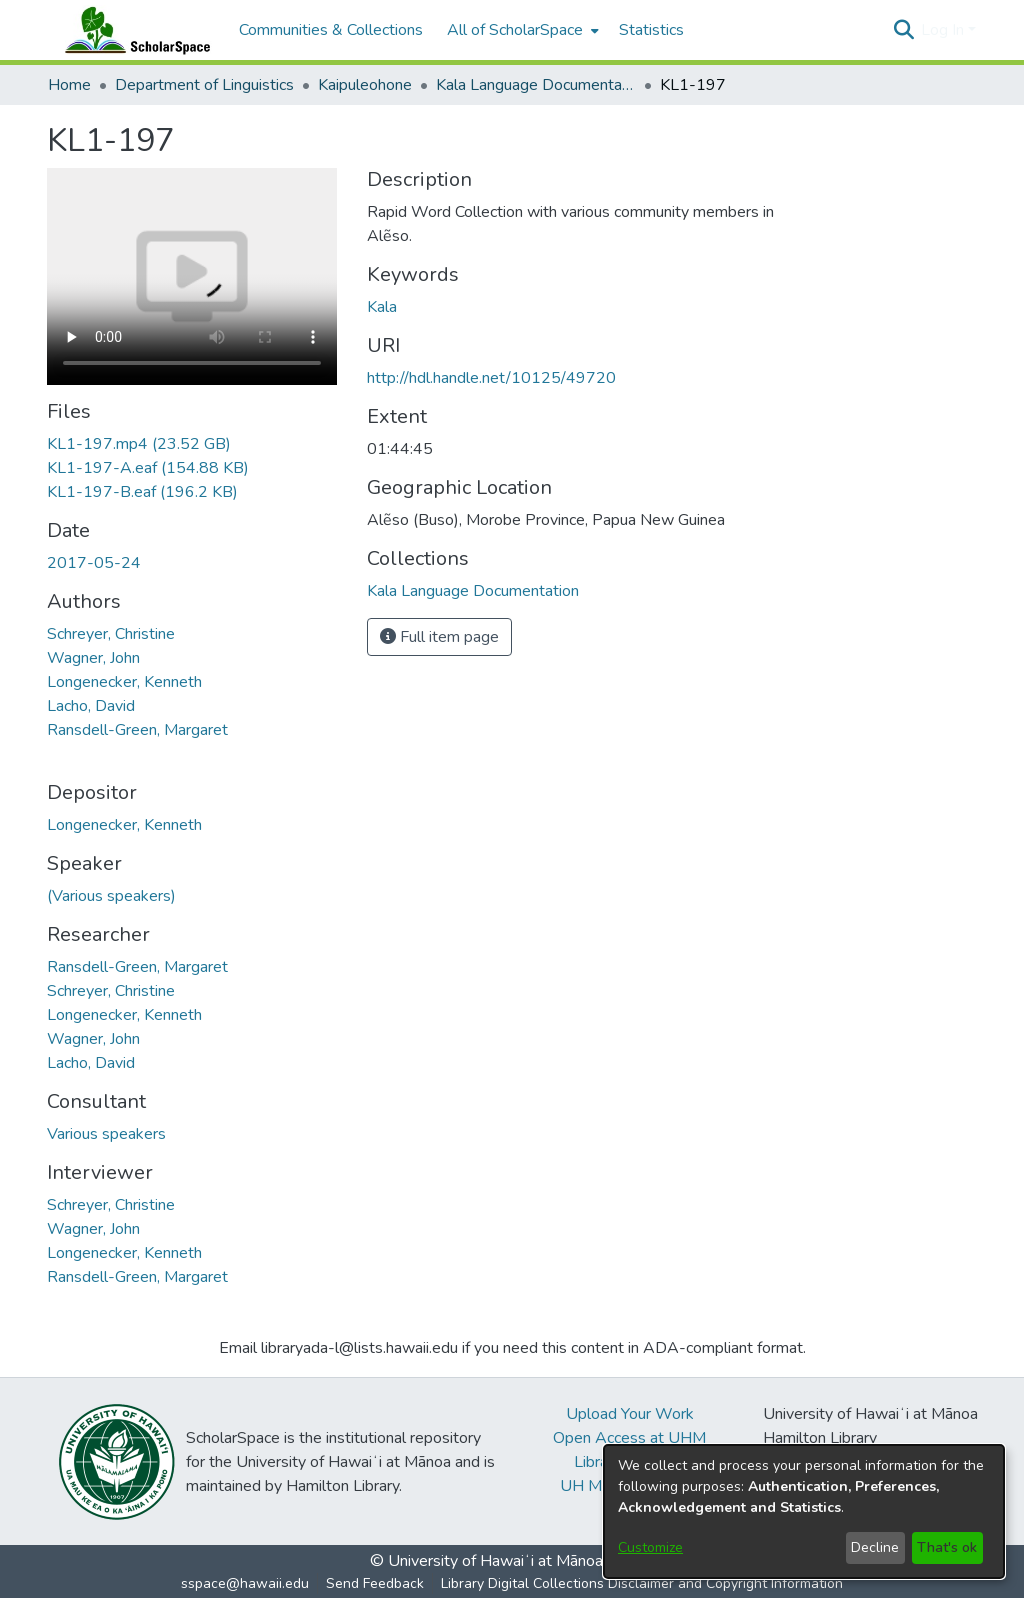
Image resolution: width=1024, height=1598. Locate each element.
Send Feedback (375, 1583)
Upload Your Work (630, 1414)
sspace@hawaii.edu (245, 1583)
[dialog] (804, 1511)
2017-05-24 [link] (94, 563)
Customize (650, 1547)
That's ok (947, 1547)
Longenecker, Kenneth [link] (124, 682)
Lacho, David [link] (91, 706)
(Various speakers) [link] (111, 896)
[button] (903, 30)
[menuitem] (521, 30)
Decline (875, 1547)
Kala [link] (382, 307)
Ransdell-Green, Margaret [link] (137, 730)
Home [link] (69, 85)
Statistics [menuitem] (651, 30)
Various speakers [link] (106, 1134)
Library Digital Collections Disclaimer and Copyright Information (642, 1583)
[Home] (133, 30)
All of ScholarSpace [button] (515, 30)
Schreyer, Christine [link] (111, 634)
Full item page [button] (439, 637)
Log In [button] (944, 30)
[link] (139, 444)
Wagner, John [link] (93, 658)
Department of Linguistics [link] (204, 85)
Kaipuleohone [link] (365, 85)
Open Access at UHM (629, 1438)
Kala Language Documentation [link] (536, 85)
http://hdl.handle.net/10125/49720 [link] (491, 378)
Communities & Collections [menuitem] (331, 30)
